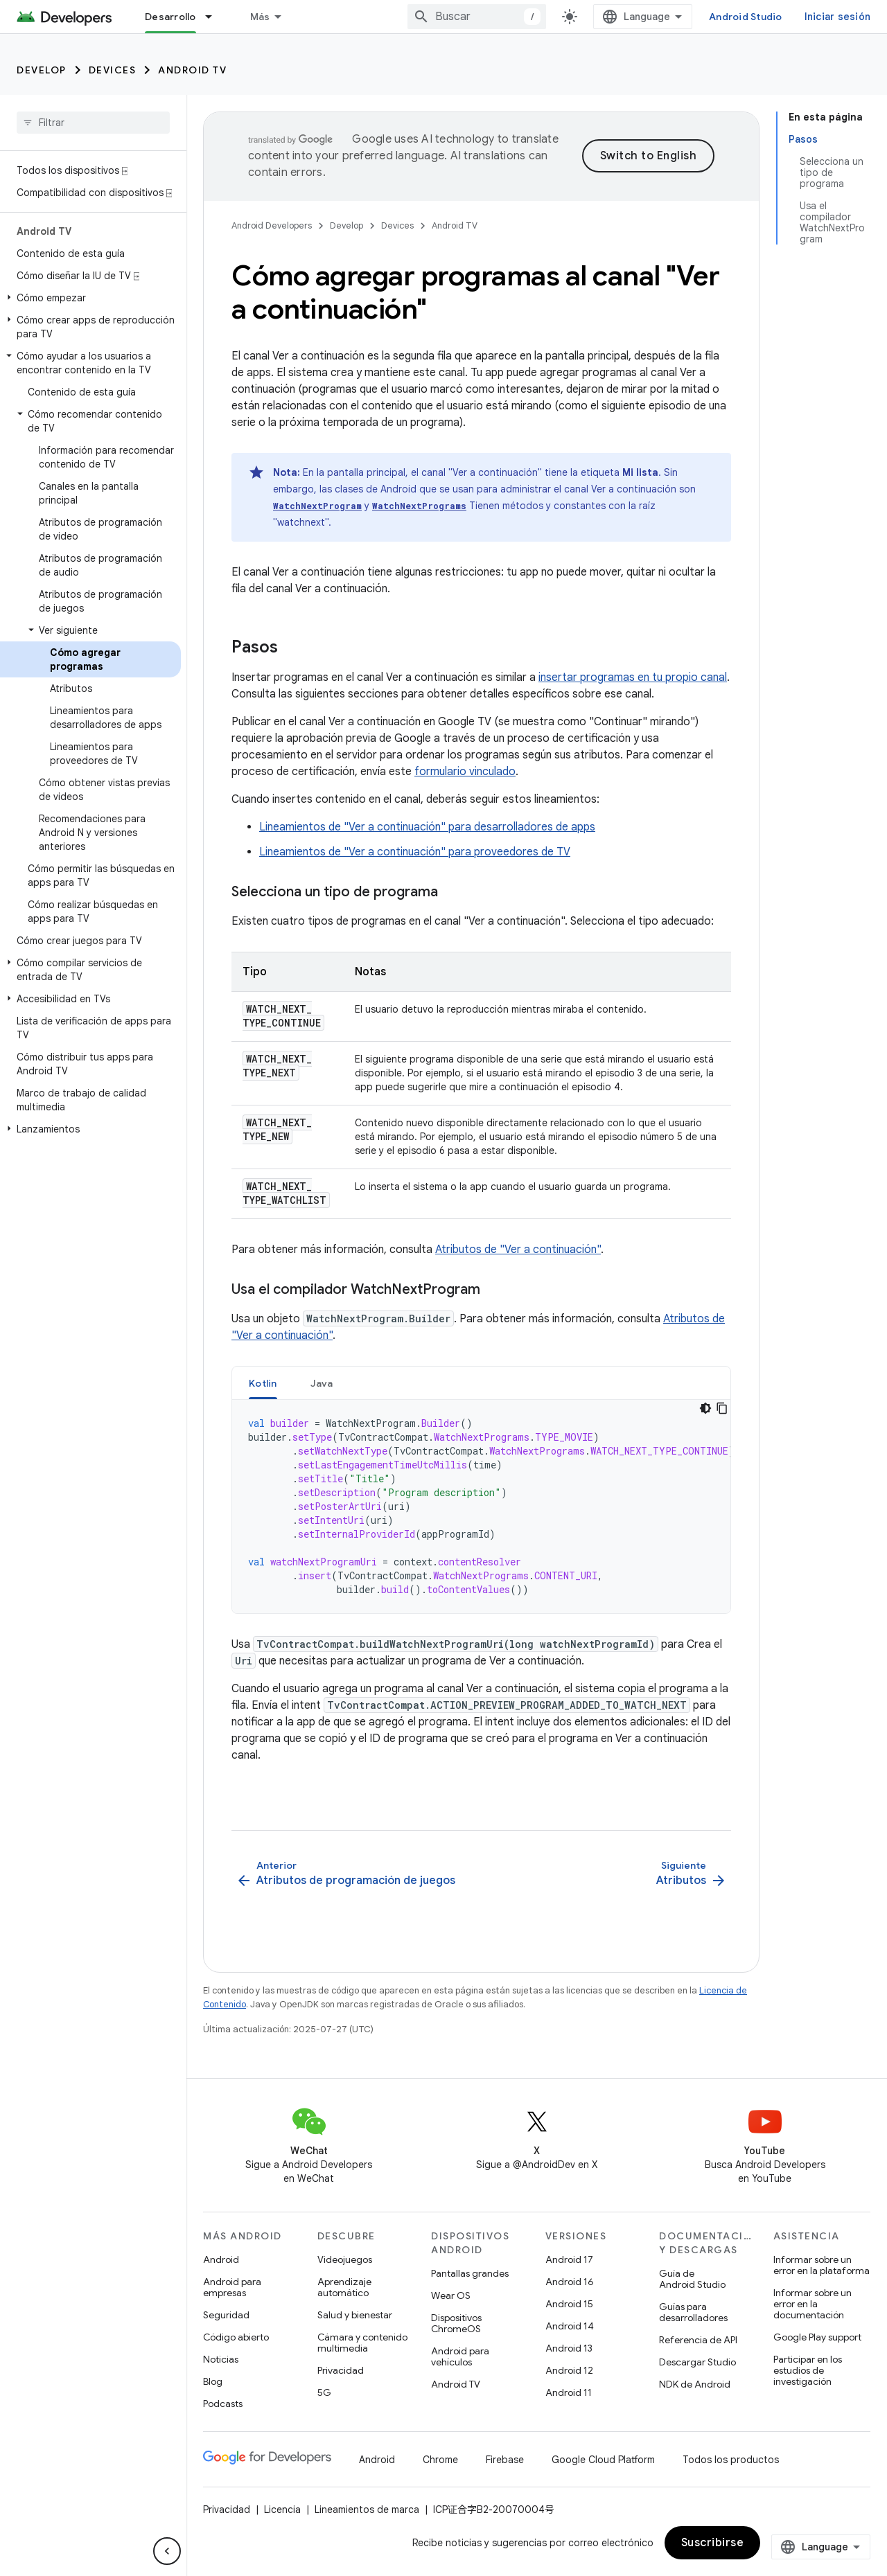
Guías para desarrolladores (693, 2312)
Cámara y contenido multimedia (362, 2342)
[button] (90, 298)
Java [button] (321, 1383)
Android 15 (569, 2304)
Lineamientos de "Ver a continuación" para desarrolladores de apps (427, 827)
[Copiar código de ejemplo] (722, 1408)
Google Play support (817, 2337)
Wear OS (451, 2295)
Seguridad (226, 2315)
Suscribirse (712, 2543)
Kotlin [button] (263, 1383)
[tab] (263, 1383)
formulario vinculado (465, 772)
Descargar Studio (697, 2362)
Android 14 (569, 2326)
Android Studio (745, 16)
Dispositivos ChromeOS (456, 2323)
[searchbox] (93, 123)
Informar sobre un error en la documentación (812, 2303)
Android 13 (568, 2348)
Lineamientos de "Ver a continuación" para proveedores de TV (414, 852)
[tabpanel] (481, 1506)
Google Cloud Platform (603, 2459)
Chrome (440, 2459)
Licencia (282, 2509)
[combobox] (476, 16)
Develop (42, 70)
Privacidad (340, 2370)
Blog (212, 2381)
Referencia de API (698, 2340)
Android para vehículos (460, 2356)
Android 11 (568, 2392)
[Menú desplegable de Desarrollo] (215, 16)
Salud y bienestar (354, 2315)
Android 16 (569, 2281)
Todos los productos (731, 2459)
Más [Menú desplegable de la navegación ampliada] (260, 16)
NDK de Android (694, 2384)
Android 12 (569, 2370)
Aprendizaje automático (344, 2287)
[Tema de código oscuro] (705, 1408)
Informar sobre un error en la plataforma (821, 2265)
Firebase (505, 2459)
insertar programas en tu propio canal (632, 677)
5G (324, 2392)
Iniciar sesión (838, 16)
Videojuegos (344, 2259)
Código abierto (236, 2337)
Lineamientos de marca (367, 2509)
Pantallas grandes (470, 2273)
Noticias (220, 2359)
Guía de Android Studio (692, 2279)
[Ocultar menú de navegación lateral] (167, 2551)
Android (221, 2259)
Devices (113, 70)
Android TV (192, 70)
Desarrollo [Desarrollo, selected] (170, 16)
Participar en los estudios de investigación (807, 2370)
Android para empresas (232, 2287)
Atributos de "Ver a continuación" (518, 1249)
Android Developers (271, 225)
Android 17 (569, 2259)
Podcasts (223, 2403)
